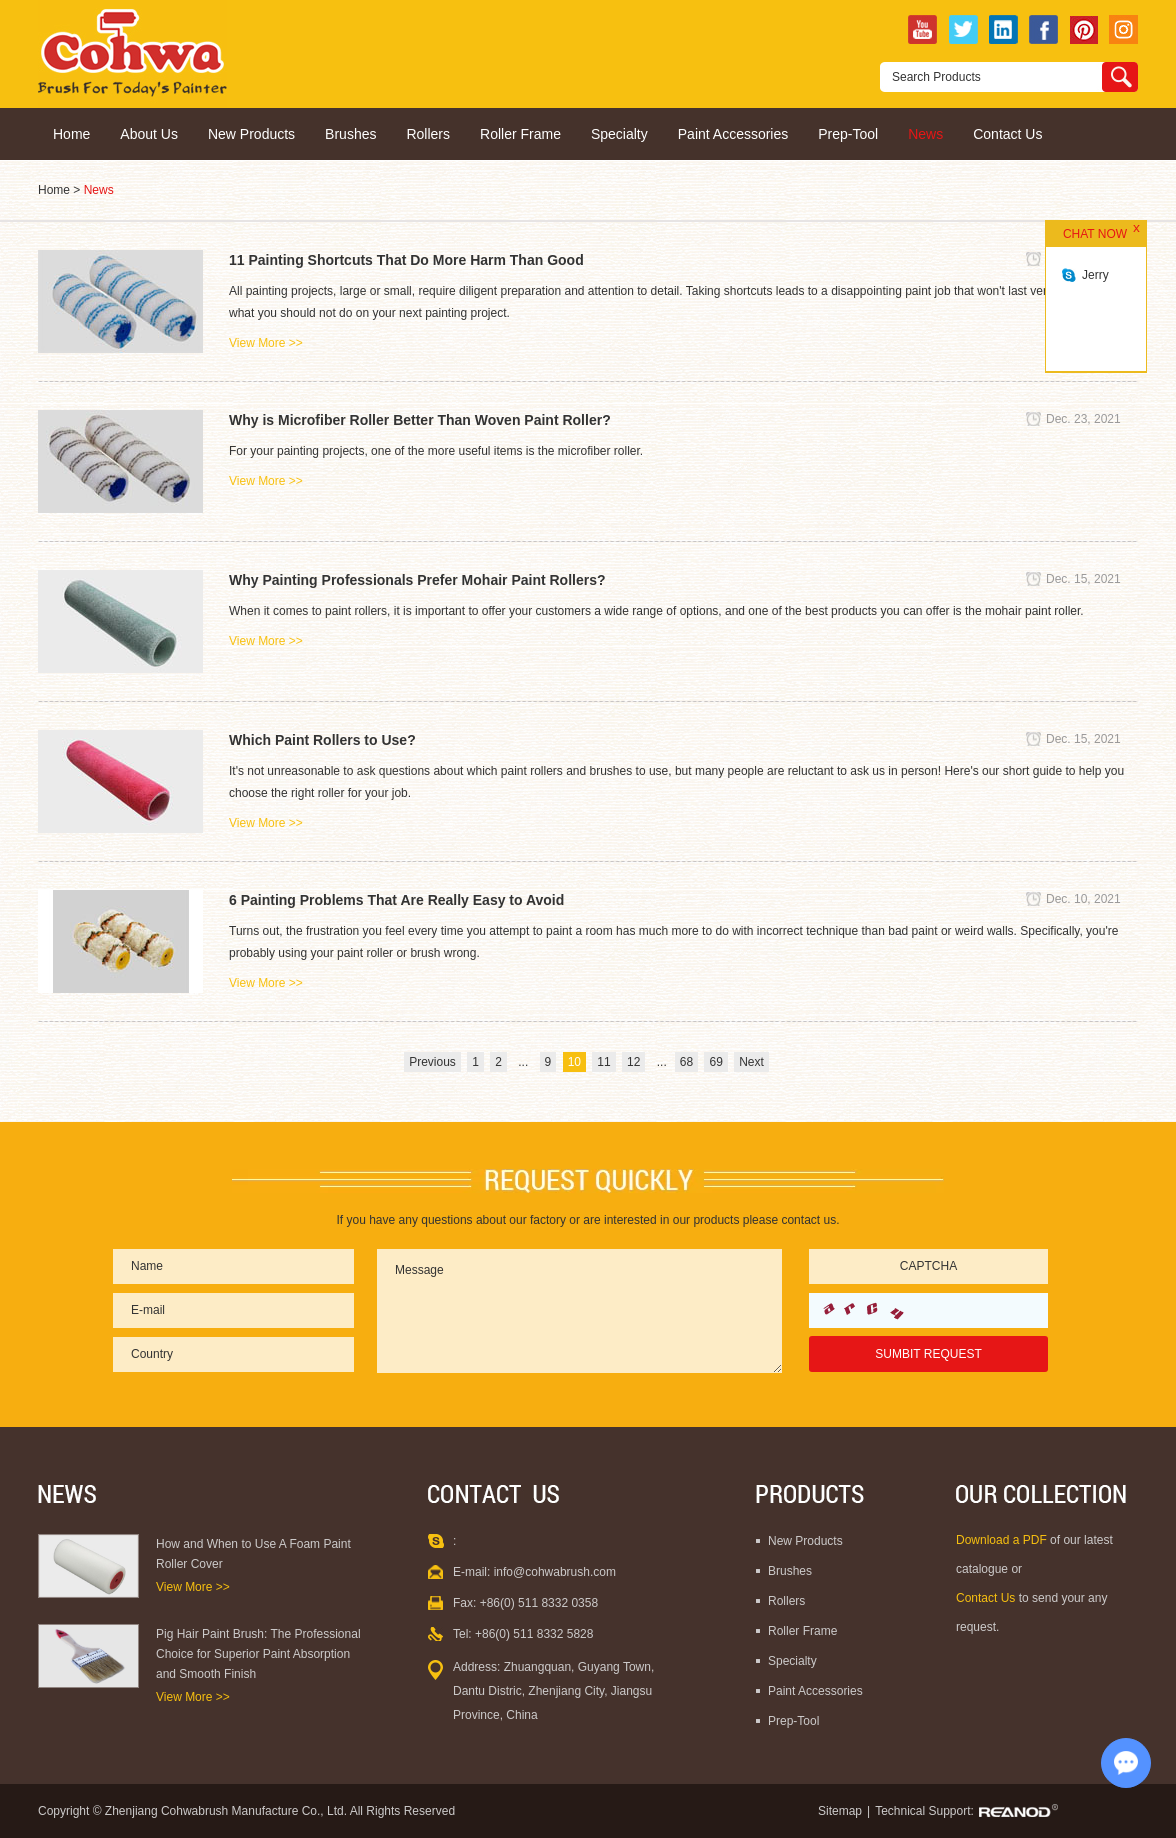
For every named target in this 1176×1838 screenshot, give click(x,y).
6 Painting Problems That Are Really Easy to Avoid (396, 900)
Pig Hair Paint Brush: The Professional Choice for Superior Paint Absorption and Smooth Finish (258, 1654)
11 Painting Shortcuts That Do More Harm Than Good (406, 260)
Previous (432, 1062)
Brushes (350, 134)
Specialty (619, 134)
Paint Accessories (733, 134)
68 (686, 1062)
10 (574, 1062)
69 (715, 1062)
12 (633, 1062)
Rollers (428, 134)
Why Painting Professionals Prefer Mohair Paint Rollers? (417, 580)
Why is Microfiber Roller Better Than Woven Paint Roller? (420, 420)
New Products (251, 134)
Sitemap (840, 1811)
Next (751, 1062)
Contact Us (1007, 134)
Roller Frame (520, 134)
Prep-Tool (848, 134)
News (925, 134)
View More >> (266, 343)
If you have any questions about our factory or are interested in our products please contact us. (588, 1220)
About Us (149, 134)
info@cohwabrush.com (555, 1572)
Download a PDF (1003, 1540)
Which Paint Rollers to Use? (322, 740)
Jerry (1095, 275)
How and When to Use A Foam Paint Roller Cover (253, 1554)
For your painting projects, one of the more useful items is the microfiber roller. (436, 451)
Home (71, 134)
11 (603, 1062)
